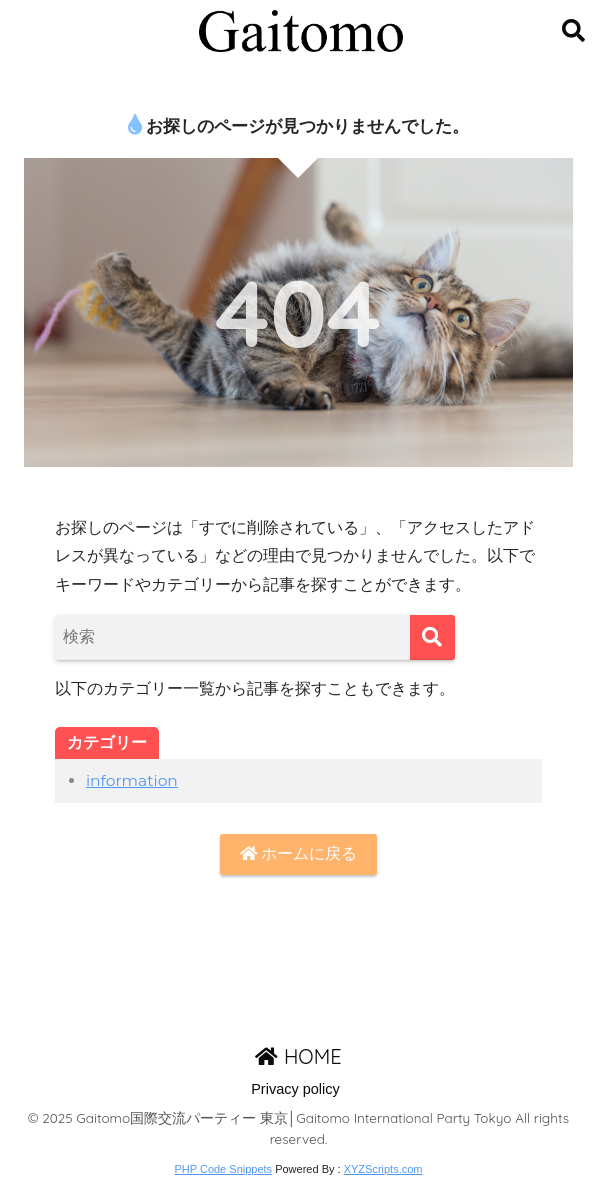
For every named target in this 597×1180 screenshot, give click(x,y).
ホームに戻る (298, 853)
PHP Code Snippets (223, 1169)
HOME (298, 1056)
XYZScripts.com (383, 1169)
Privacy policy (295, 1089)
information (132, 780)
